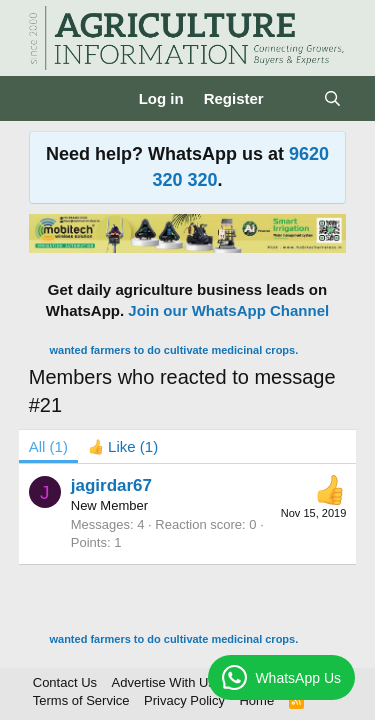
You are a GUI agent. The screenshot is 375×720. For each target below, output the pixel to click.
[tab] (123, 446)
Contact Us (65, 682)
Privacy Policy (184, 700)
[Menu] (46, 99)
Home (256, 700)
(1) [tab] (48, 446)
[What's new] (293, 98)
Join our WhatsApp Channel (228, 310)
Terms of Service (81, 700)
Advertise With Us (163, 682)
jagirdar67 (111, 485)
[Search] (332, 98)
